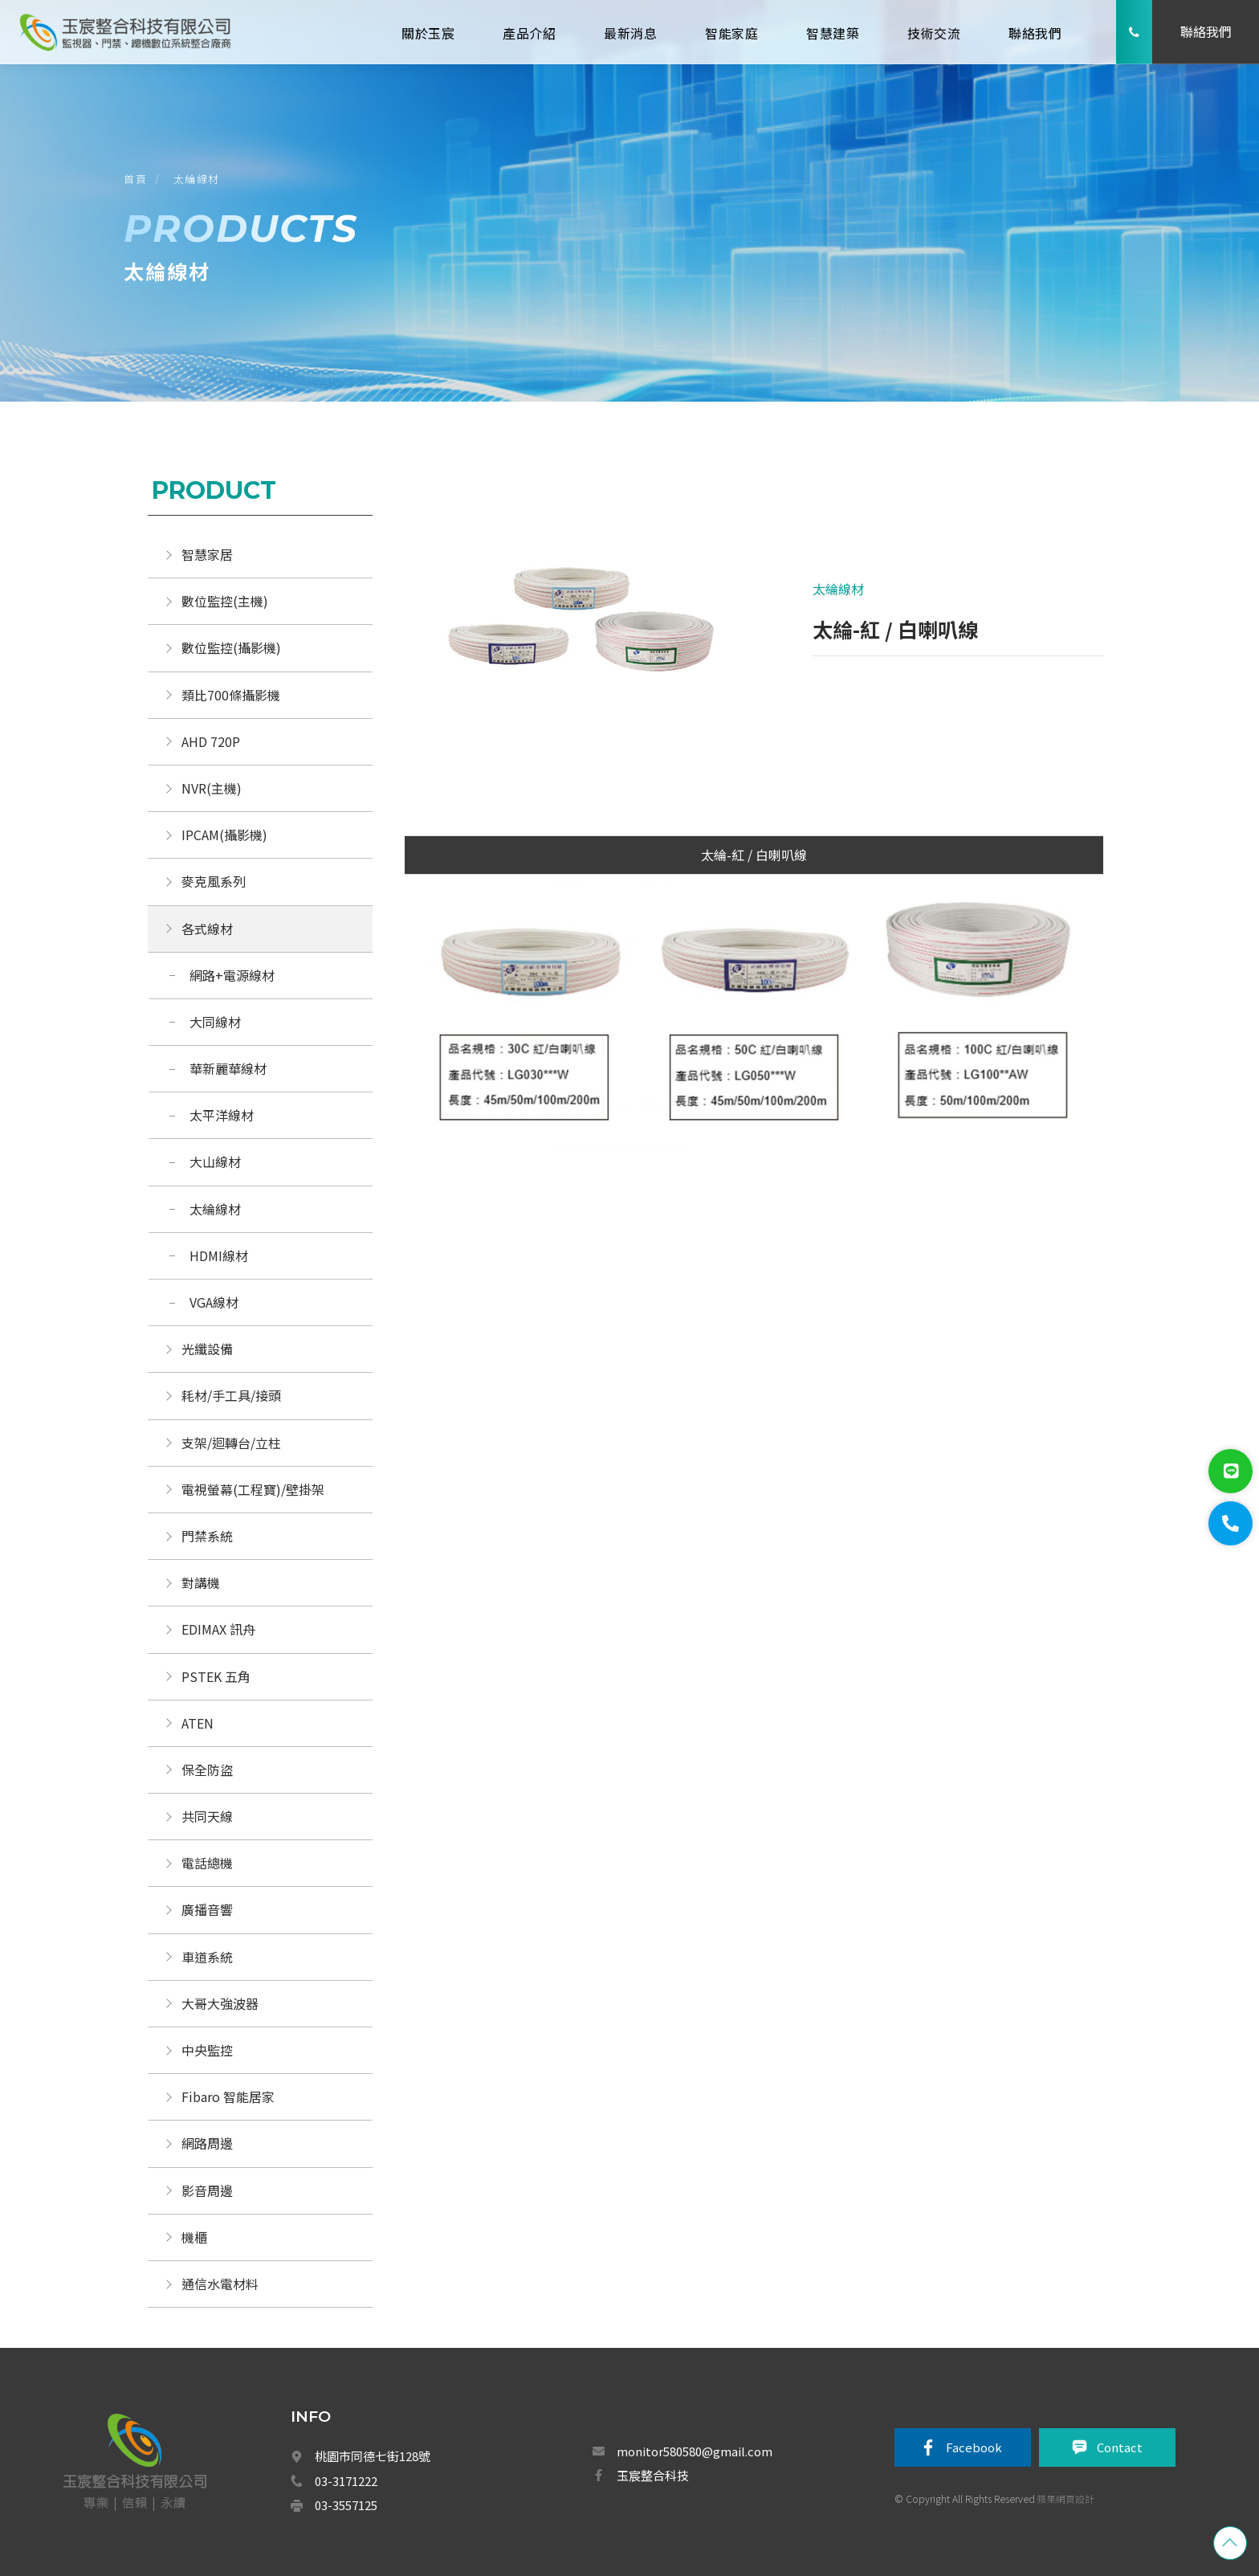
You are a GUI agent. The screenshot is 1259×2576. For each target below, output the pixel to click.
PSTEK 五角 (216, 1676)
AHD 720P (210, 741)
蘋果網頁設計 (1065, 2498)
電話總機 (207, 1862)
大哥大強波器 (220, 2003)
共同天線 (207, 1816)
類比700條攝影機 (230, 694)
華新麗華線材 (228, 1068)
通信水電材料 (220, 2283)
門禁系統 (207, 1535)
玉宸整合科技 (653, 2475)
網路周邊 (207, 2143)
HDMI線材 (218, 1255)
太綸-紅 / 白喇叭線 (754, 854)
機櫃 (194, 2237)
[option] (579, 634)
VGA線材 (213, 1302)
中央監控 (208, 2050)
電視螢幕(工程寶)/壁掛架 (252, 1489)
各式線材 (207, 928)
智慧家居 (207, 554)
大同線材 (215, 1021)
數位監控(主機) (224, 600)
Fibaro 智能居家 (228, 2096)
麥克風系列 (213, 881)
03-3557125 (346, 2504)
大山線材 (215, 1161)
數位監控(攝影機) (231, 647)
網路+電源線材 (232, 975)
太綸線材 (196, 178)
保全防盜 (207, 1769)
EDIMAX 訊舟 (218, 1629)
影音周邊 (207, 2190)
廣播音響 (207, 1909)
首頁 (135, 178)
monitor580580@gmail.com (694, 2451)
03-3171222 (346, 2480)
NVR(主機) (211, 788)
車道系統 (207, 1956)
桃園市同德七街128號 (372, 2455)
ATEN (197, 1723)
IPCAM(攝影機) (224, 834)
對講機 (200, 1582)
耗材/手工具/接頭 (231, 1395)
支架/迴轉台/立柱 (231, 1442)
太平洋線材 (221, 1115)
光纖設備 (207, 1348)
